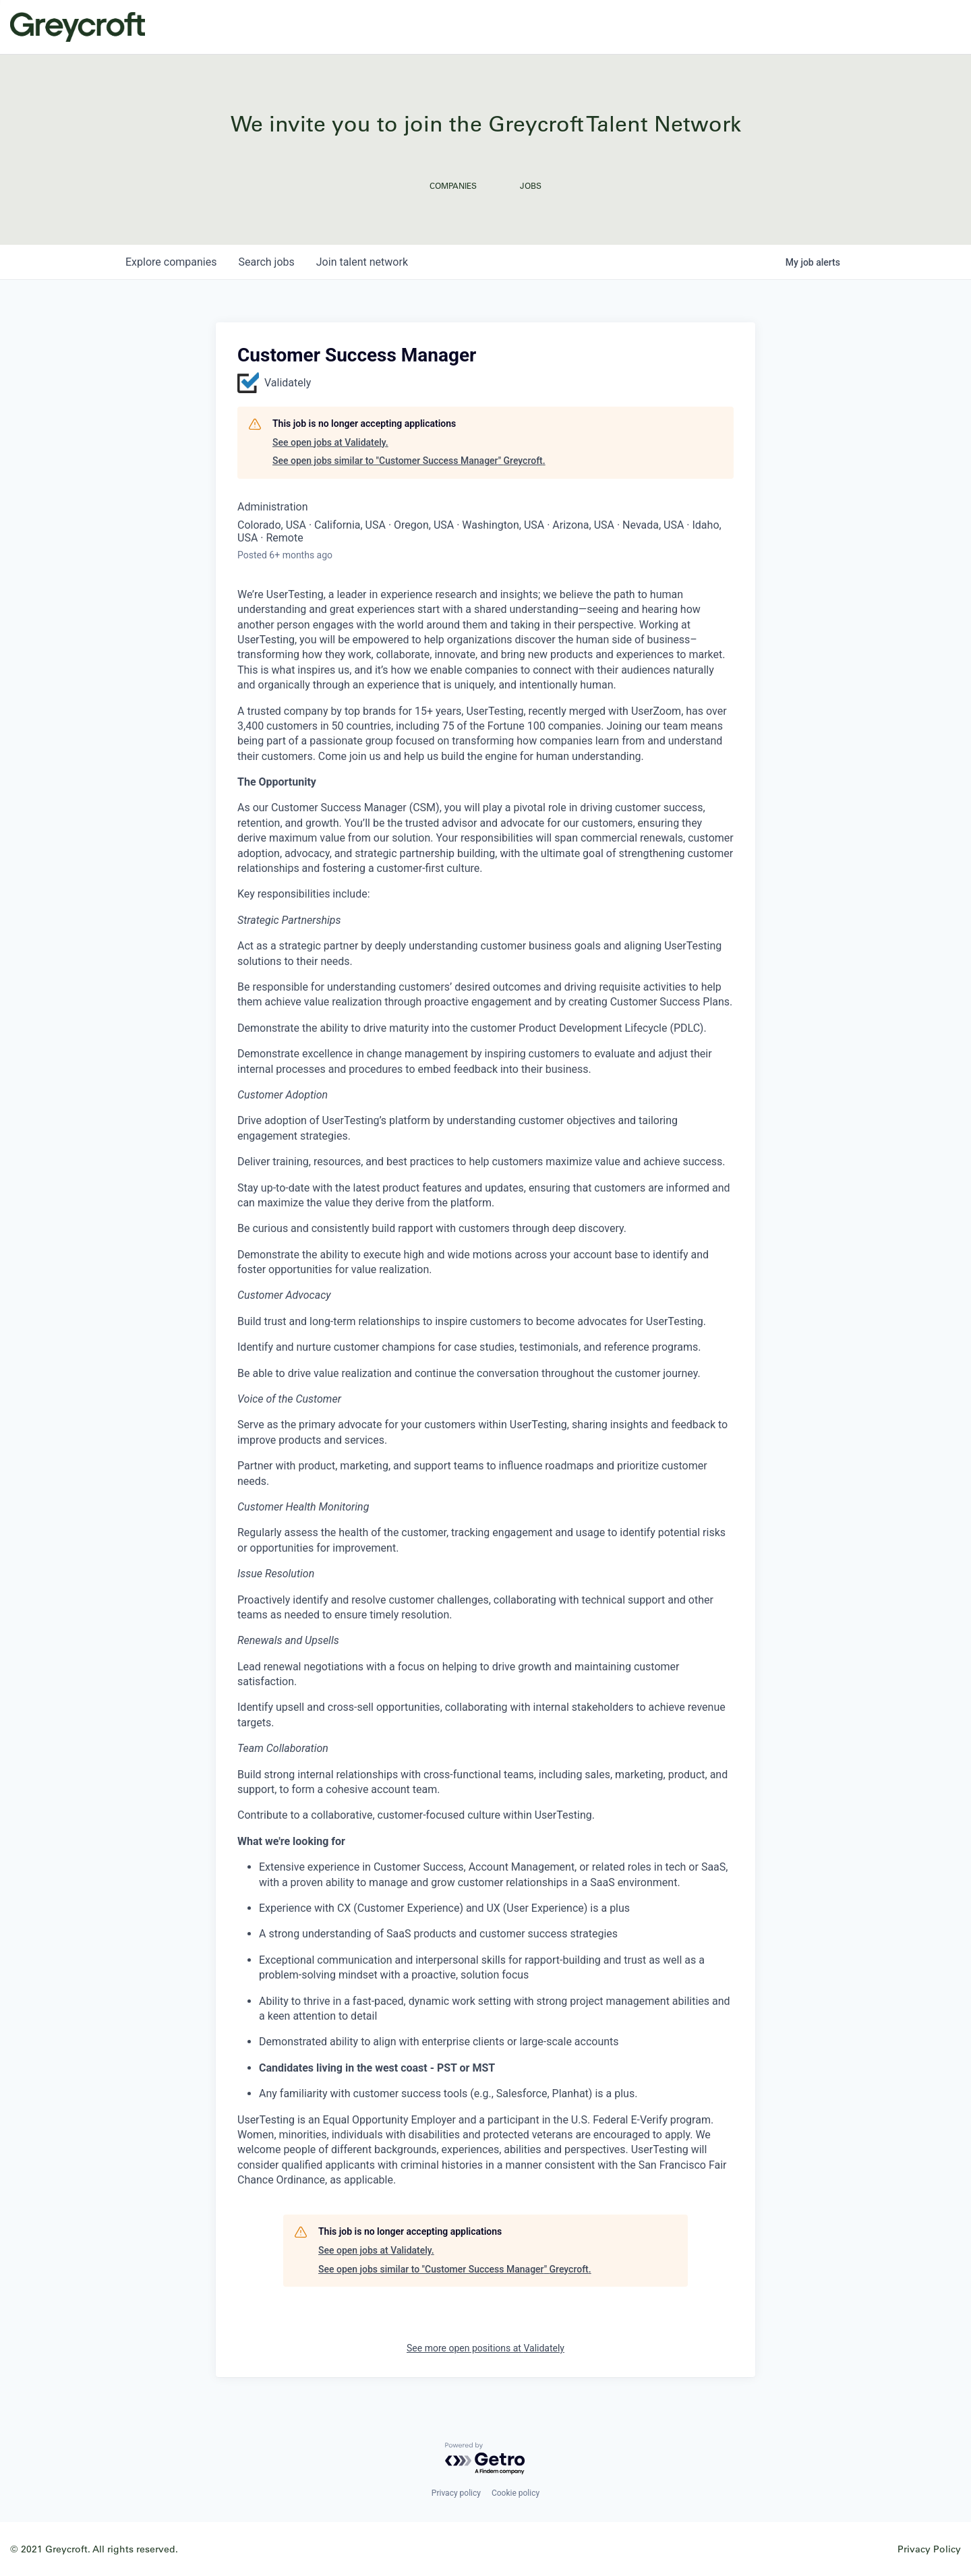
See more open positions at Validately (485, 2348)
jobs (266, 262)
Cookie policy (515, 2493)
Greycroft (77, 27)
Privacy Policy (929, 2548)
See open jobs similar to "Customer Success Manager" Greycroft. (409, 460)
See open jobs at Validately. (330, 442)
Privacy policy (456, 2493)
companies (170, 262)
